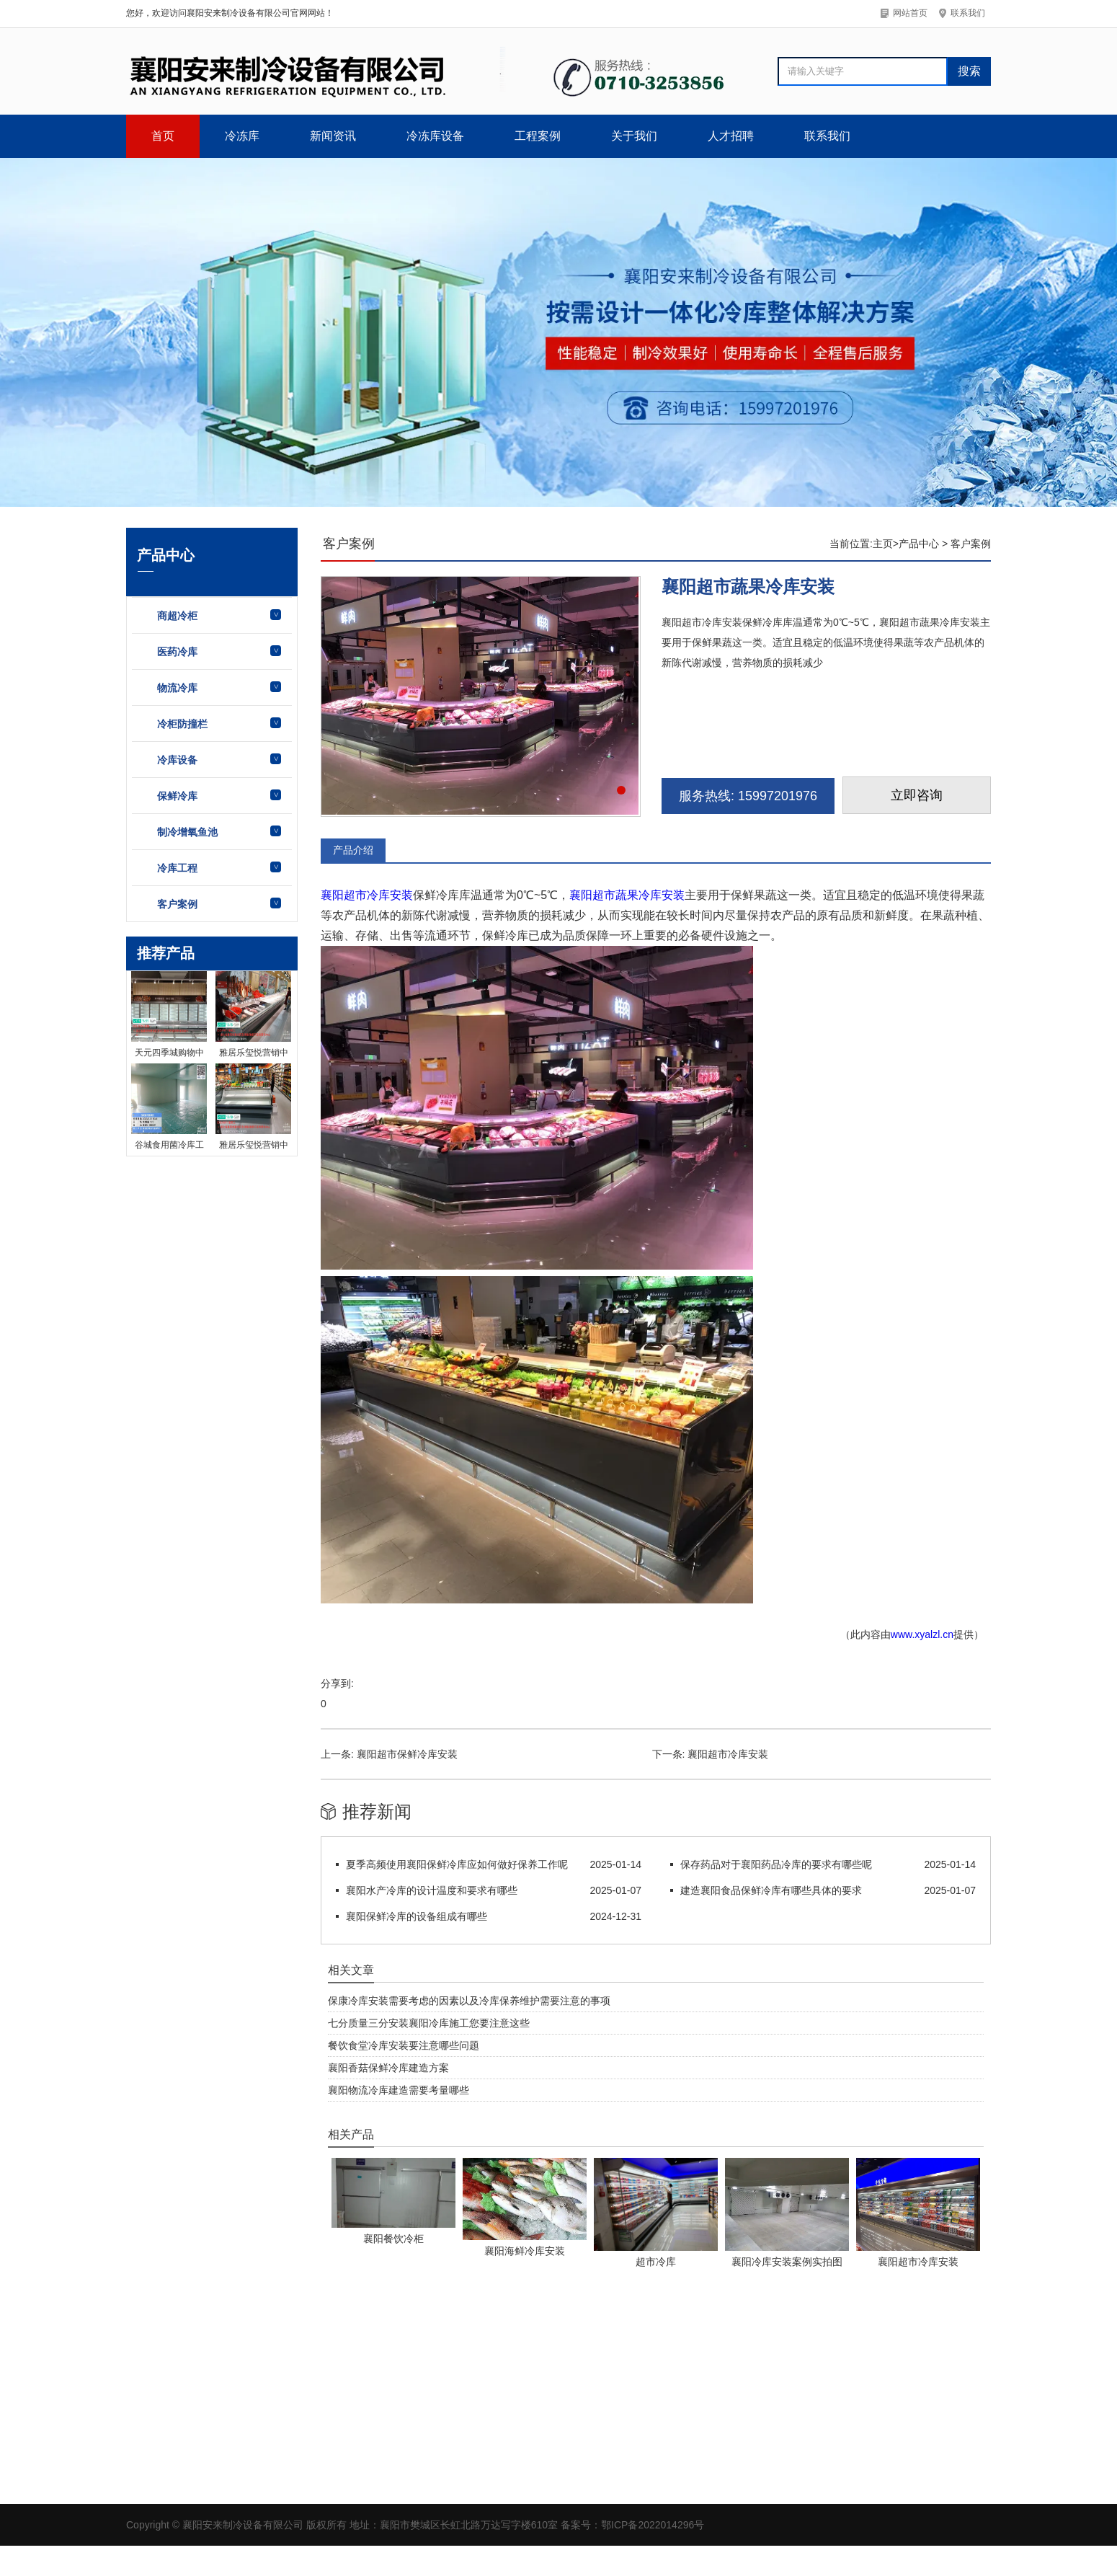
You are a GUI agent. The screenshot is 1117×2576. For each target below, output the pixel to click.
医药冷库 (177, 652)
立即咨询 (917, 795)
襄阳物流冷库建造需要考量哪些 (398, 2090)
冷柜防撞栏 (182, 724)
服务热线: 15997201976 (748, 796)
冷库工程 (177, 868)
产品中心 (919, 543)
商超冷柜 (177, 615)
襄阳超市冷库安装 (367, 895)
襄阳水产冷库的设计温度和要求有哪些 (431, 1890)
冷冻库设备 (435, 136)
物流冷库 (177, 688)
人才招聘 (731, 136)
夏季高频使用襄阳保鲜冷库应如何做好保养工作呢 (457, 1864)
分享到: (337, 1683)
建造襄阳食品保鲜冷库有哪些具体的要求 (771, 1890)
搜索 (969, 71)
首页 (162, 136)
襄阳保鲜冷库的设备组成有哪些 (416, 1916)
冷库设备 (177, 760)
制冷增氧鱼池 (187, 832)
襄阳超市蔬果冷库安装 (627, 895)
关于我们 (634, 136)
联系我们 (827, 136)
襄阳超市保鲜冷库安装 (407, 1754)
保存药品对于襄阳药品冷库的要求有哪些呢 (776, 1864)
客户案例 (177, 904)
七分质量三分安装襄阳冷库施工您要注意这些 (429, 2023)
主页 (883, 543)
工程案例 (538, 136)
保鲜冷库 (177, 796)
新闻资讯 (333, 136)
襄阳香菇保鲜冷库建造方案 (388, 2067)
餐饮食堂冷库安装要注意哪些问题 (403, 2045)
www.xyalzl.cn (922, 1634)
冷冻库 (242, 136)
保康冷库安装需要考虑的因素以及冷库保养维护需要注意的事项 (469, 2000)
